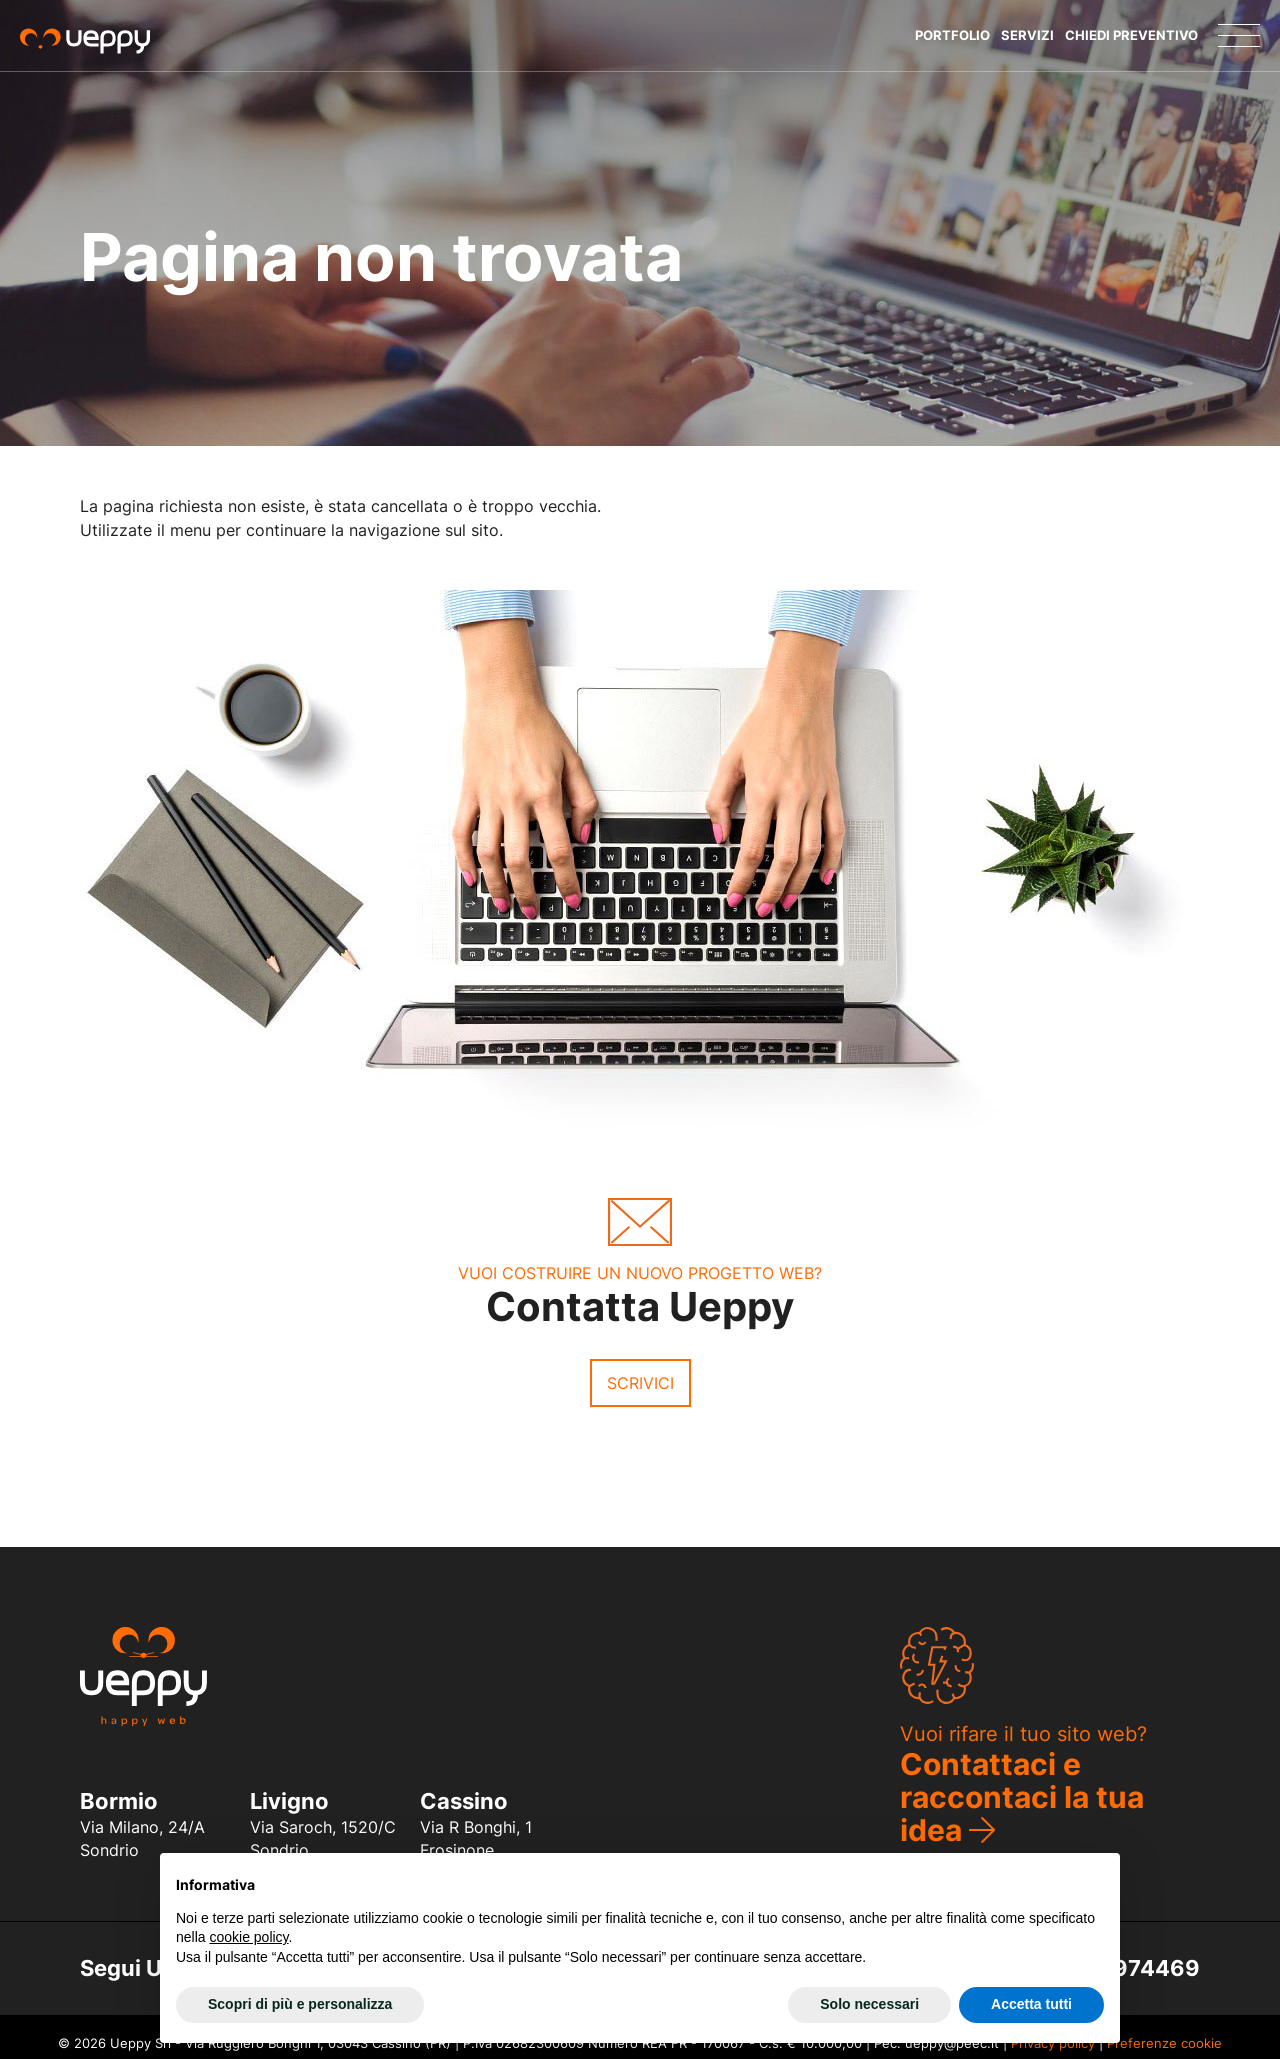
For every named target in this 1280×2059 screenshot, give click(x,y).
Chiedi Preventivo (1131, 35)
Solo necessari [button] (869, 2004)
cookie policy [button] (248, 1937)
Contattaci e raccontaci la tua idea (1022, 1797)
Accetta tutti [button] (1031, 2004)
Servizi (1027, 35)
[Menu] (1239, 35)
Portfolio (952, 35)
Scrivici (640, 1383)
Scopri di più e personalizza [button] (300, 2004)
